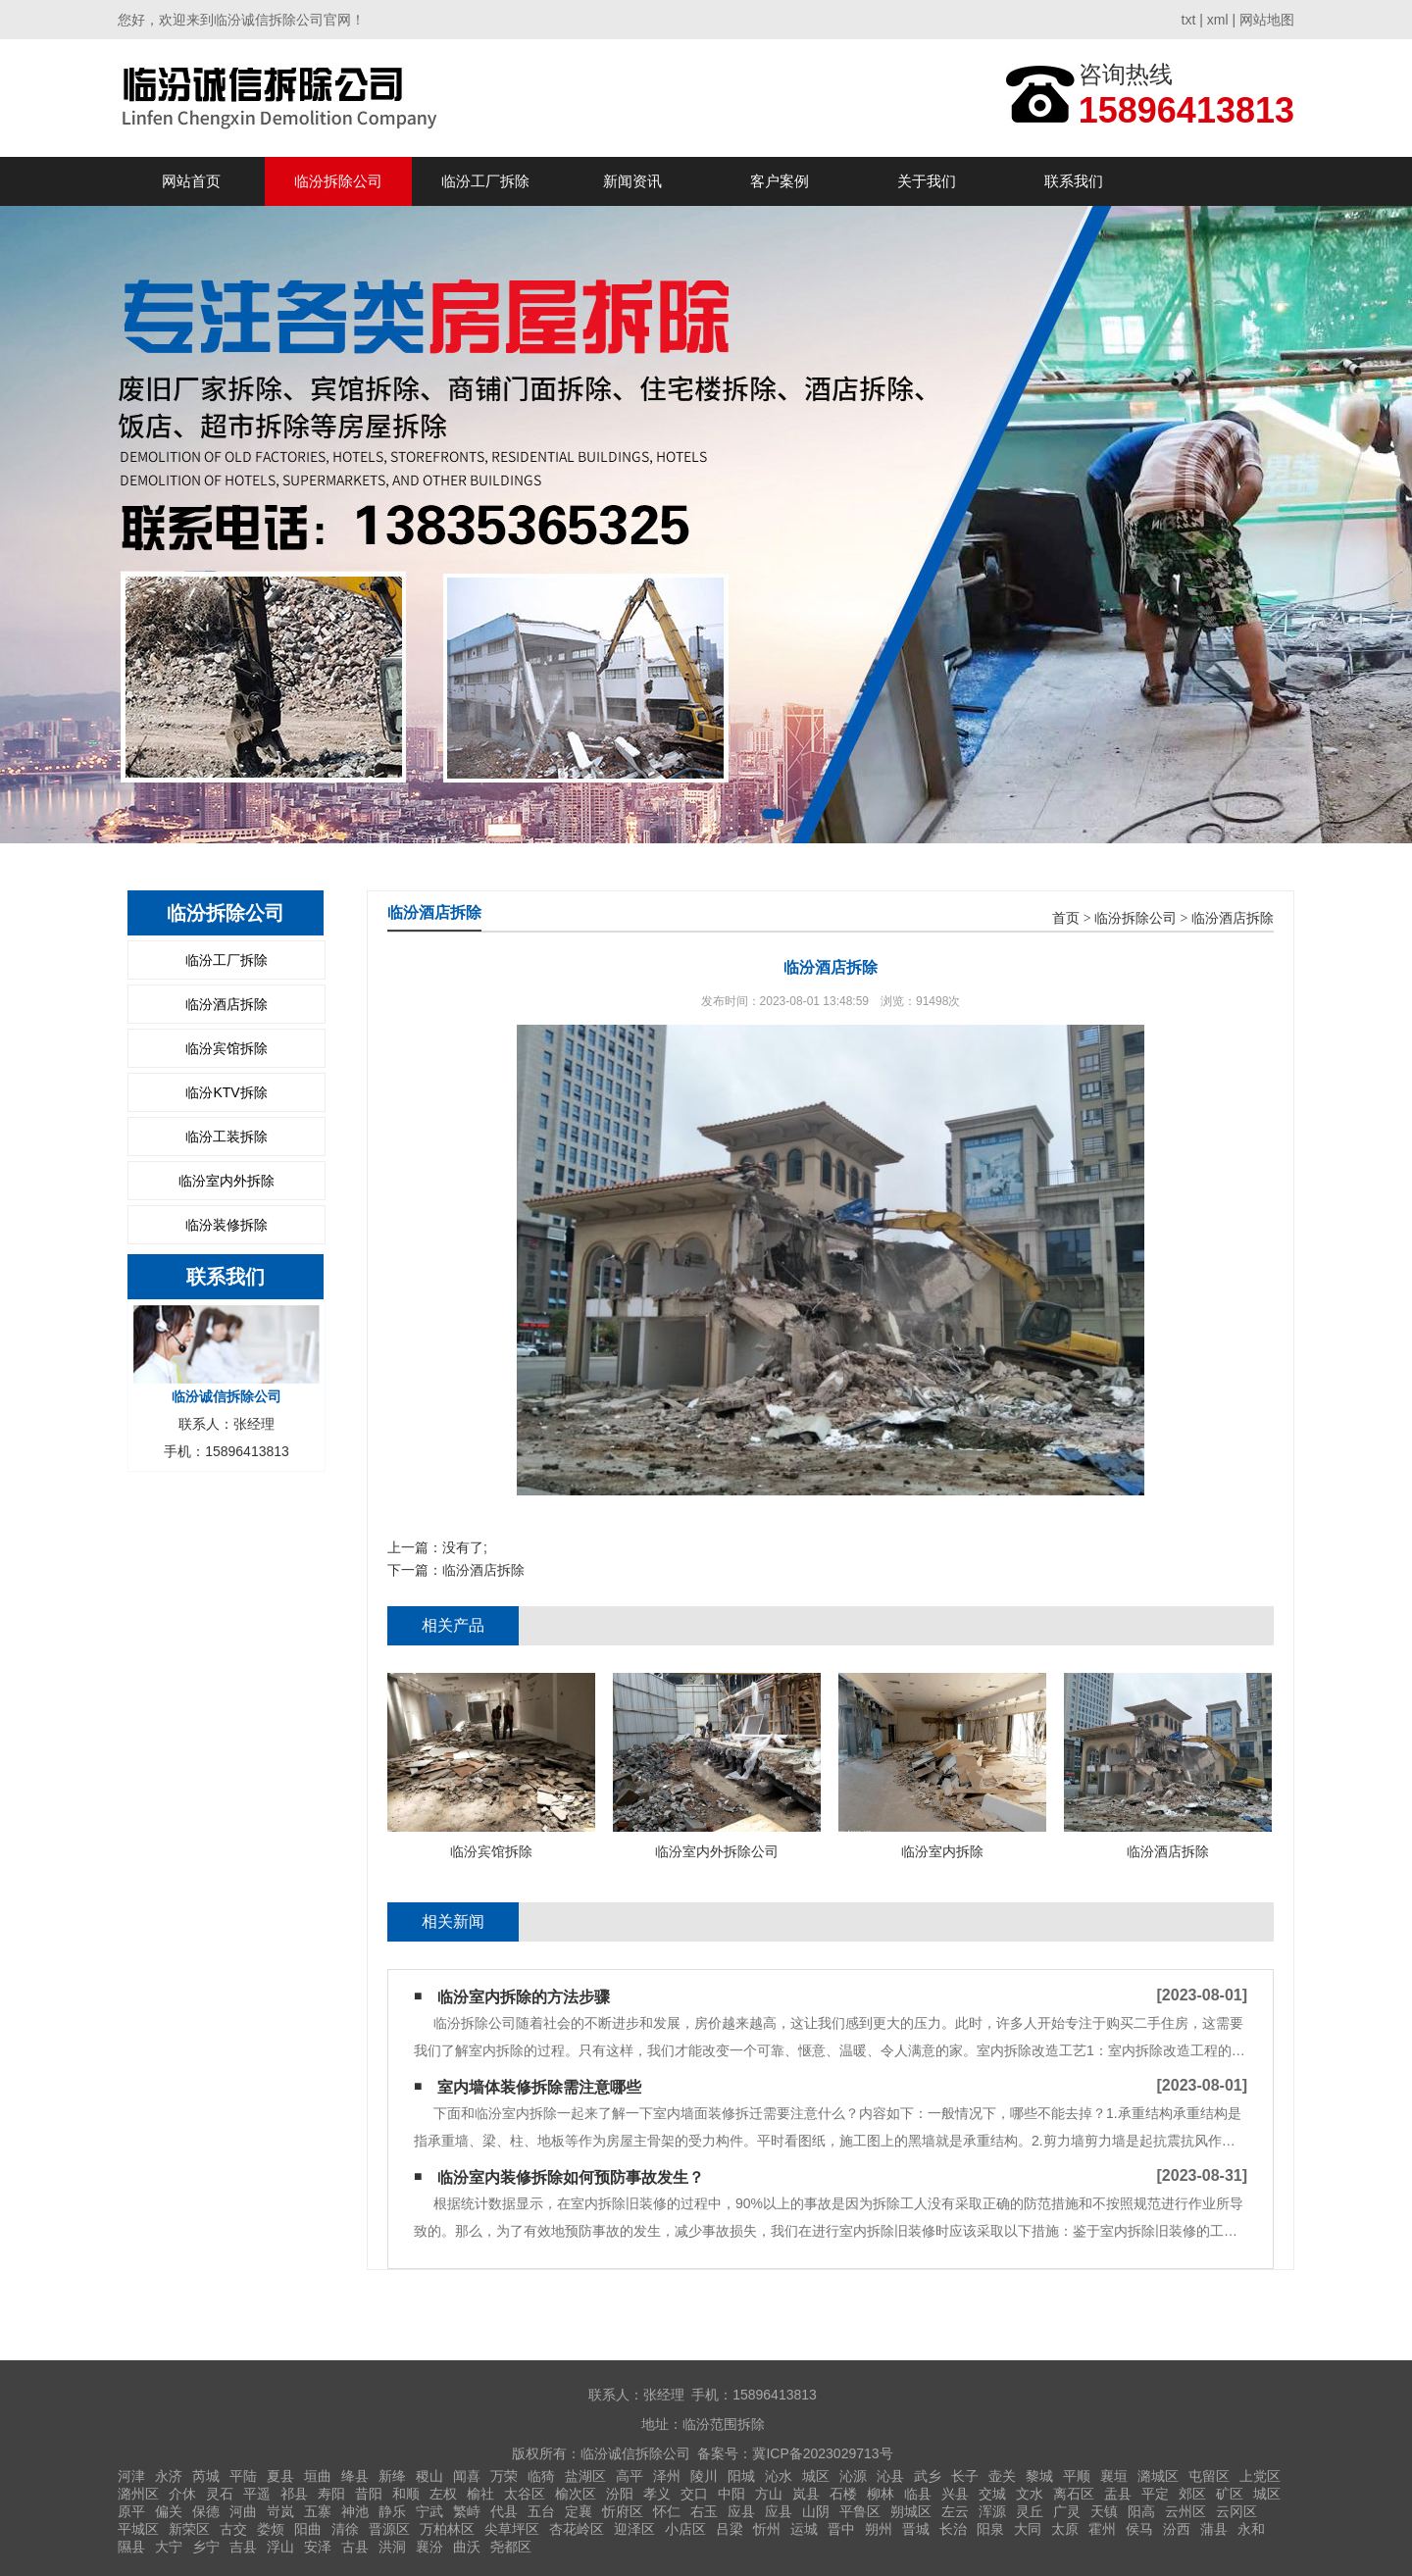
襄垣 (1114, 2476)
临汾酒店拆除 (226, 1004)
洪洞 (392, 2546)
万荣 (504, 2476)
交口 (694, 2493)
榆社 (480, 2493)
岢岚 (280, 2511)
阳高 (1141, 2511)
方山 (768, 2493)
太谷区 (524, 2493)
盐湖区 (585, 2476)
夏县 (280, 2476)
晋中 (841, 2529)
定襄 (578, 2511)
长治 (953, 2529)
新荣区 (189, 2529)
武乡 (927, 2476)
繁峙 (466, 2511)
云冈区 (1236, 2511)
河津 (131, 2476)
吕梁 (729, 2529)
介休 (182, 2493)
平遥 (257, 2493)
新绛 (392, 2476)
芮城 (206, 2476)
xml (1218, 19)
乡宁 (206, 2546)
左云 (955, 2511)
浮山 (280, 2546)
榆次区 (575, 2493)
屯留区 (1209, 2476)
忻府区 (622, 2511)
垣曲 (317, 2476)
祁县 (294, 2493)
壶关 (1002, 2476)
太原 (1065, 2529)
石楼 (843, 2493)
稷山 (429, 2476)
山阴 (816, 2511)
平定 (1155, 2493)
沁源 (853, 2476)
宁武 (429, 2511)
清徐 (345, 2529)
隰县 (131, 2546)
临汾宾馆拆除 (226, 1048)
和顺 (406, 2493)
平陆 (243, 2476)
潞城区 (1158, 2476)
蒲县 (1214, 2529)
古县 (355, 2546)
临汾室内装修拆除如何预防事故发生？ (570, 2177)
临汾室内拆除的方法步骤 (523, 1997)
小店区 (685, 2529)
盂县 (1118, 2493)
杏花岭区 (576, 2529)
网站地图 (1266, 19)
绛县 (355, 2476)
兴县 (955, 2493)
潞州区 (138, 2493)
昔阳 (368, 2493)
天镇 (1104, 2511)
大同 (1027, 2529)
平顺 (1076, 2476)
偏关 (168, 2511)
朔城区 (911, 2511)
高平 (629, 2476)
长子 (965, 2476)
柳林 (880, 2493)
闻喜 (466, 2476)
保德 (206, 2511)
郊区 (1192, 2493)
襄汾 (429, 2546)
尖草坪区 (511, 2529)
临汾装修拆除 (226, 1225)
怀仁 (667, 2511)
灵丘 (1029, 2511)
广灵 (1067, 2511)
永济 (168, 2476)
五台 (541, 2511)
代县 (504, 2511)
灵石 (219, 2493)
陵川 (704, 2476)
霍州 (1102, 2529)
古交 (233, 2529)
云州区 (1185, 2511)
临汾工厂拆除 (485, 181)
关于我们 (926, 181)
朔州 (878, 2529)
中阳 (731, 2493)
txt (1189, 19)
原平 (131, 2511)
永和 (1251, 2529)
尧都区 (510, 2546)
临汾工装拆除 (226, 1136)
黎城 (1039, 2476)
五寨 (317, 2511)
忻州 (767, 2529)
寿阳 (331, 2493)
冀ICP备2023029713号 (822, 2453)
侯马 (1139, 2529)
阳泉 (990, 2529)
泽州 (667, 2476)
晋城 (916, 2529)
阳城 (741, 2476)
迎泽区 (634, 2529)
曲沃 (466, 2546)
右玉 (704, 2511)
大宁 (168, 2546)
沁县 (890, 2476)
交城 (992, 2493)
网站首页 (191, 181)
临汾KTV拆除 (226, 1092)
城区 (816, 2476)
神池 (355, 2511)
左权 (443, 2493)
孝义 (657, 2493)
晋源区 (389, 2529)
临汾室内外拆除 (226, 1180)
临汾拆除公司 (338, 181)
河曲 (243, 2511)
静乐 (392, 2511)
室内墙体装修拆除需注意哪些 (539, 2087)
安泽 (317, 2546)
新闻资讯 (632, 181)
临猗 (541, 2476)
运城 (804, 2529)
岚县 (806, 2493)
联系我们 (1073, 181)
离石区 (1073, 2493)
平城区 (138, 2529)
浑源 (992, 2511)
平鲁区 (860, 2511)
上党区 (1260, 2476)
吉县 (243, 2546)
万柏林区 (447, 2529)
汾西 (1176, 2529)
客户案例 (779, 181)
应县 (741, 2511)
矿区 (1229, 2493)
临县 (918, 2493)
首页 (1066, 918)
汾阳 (619, 2493)
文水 (1029, 2493)
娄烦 (270, 2529)
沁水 (778, 2476)
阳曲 (308, 2529)
